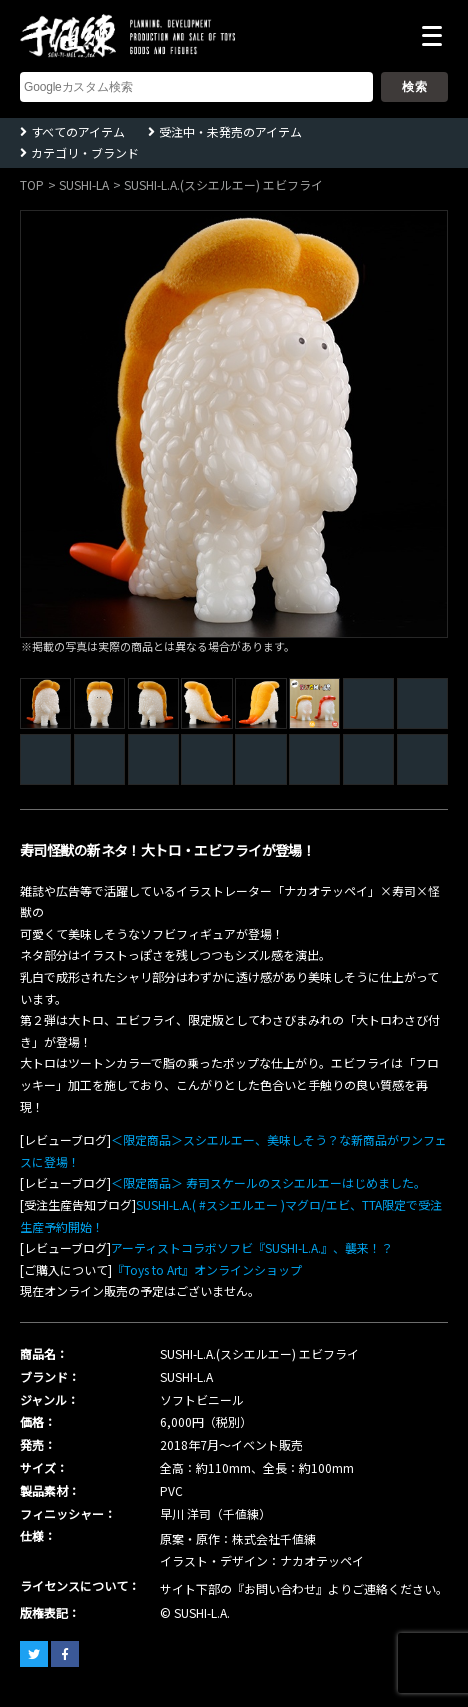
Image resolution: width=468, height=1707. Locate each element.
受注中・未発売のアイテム (230, 131)
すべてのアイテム (78, 131)
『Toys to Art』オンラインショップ (207, 1269)
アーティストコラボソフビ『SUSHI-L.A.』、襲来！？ (252, 1247)
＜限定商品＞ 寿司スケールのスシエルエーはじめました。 (268, 1182)
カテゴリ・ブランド (85, 152)
